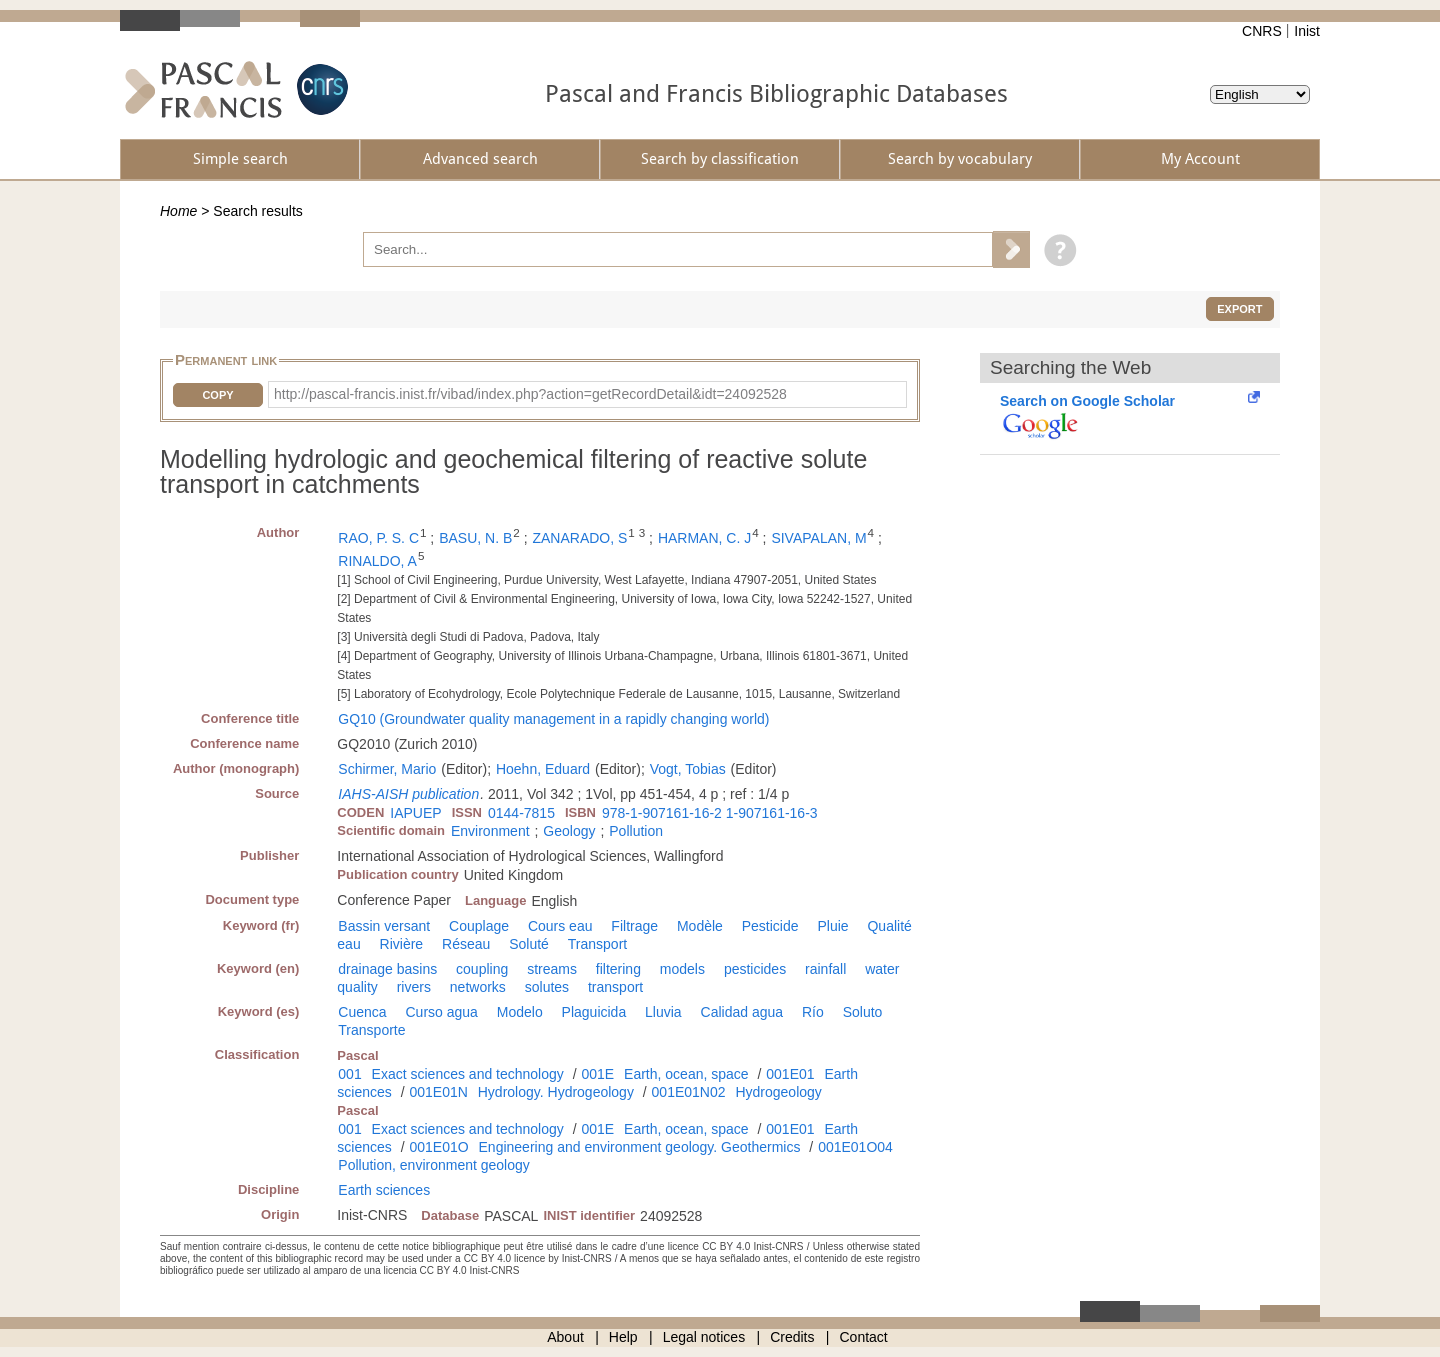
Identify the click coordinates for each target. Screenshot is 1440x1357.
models (682, 969)
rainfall (825, 969)
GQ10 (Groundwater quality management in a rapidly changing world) (553, 719)
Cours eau (560, 926)
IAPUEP (415, 813)
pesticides (755, 969)
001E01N (438, 1092)
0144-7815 (521, 813)
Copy (217, 395)
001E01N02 (689, 1092)
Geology (569, 831)
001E (597, 1074)
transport (615, 987)
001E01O (438, 1147)
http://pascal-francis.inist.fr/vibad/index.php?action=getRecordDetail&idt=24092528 (530, 394)
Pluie (832, 926)
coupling (482, 969)
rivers (414, 987)
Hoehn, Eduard (543, 769)
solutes (547, 987)
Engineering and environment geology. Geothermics (640, 1147)
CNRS (1262, 31)
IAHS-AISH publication (408, 794)
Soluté (529, 944)
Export (1239, 309)
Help (623, 1337)
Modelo (520, 1012)
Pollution (636, 831)
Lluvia (663, 1012)
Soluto (863, 1012)
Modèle (700, 926)
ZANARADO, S (579, 538)
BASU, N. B (475, 538)
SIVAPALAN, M (818, 538)
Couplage (479, 926)
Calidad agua (742, 1012)
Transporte (371, 1030)
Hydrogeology (778, 1092)
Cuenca (362, 1012)
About (565, 1337)
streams (552, 969)
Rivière (402, 944)
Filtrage (634, 926)
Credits (792, 1337)
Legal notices (704, 1337)
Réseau (466, 944)
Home (178, 211)
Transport (597, 944)
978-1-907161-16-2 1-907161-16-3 (710, 813)
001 (349, 1074)
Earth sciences (384, 1190)
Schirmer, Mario (387, 769)
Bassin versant (384, 926)
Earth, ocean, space (686, 1074)
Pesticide (770, 926)
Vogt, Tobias (688, 769)
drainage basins (387, 969)
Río (813, 1012)
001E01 (790, 1074)
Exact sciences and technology (468, 1074)
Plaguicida (594, 1012)
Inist (1307, 31)
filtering (618, 969)
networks (478, 987)
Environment (490, 831)
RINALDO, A (377, 561)
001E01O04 (855, 1147)
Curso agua (441, 1012)
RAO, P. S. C (378, 538)
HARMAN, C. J (704, 538)
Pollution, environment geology (433, 1165)
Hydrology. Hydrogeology (556, 1092)
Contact (864, 1337)
